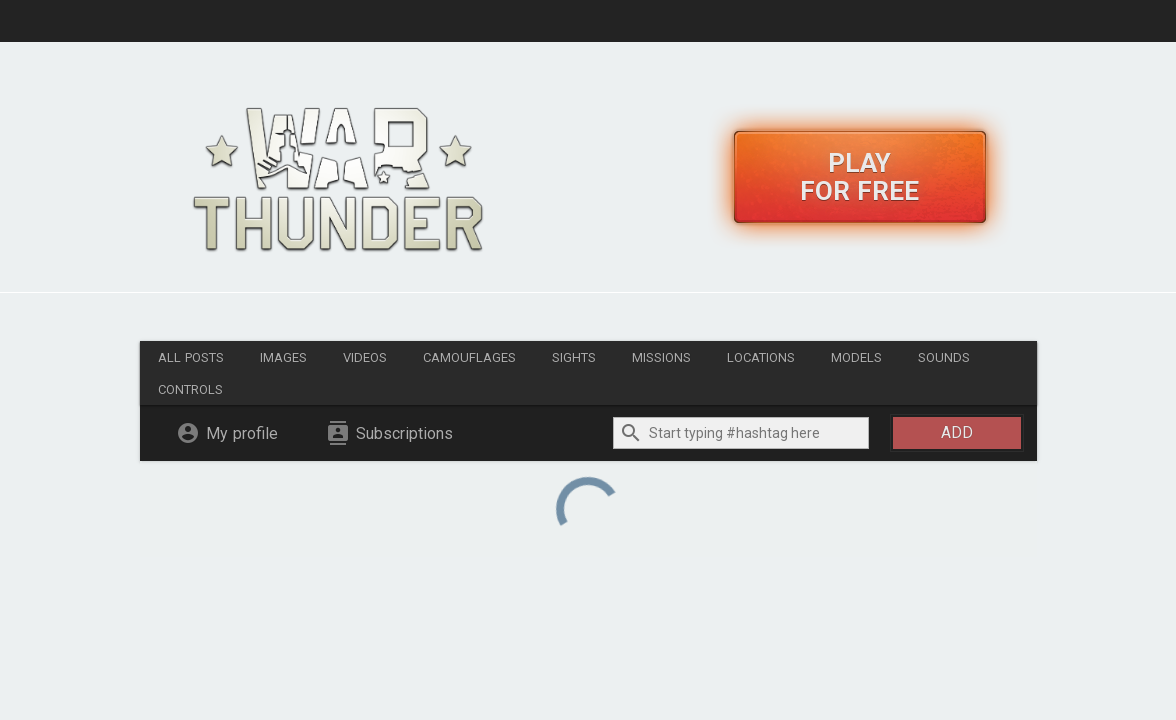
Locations (761, 357)
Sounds (944, 357)
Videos (365, 357)
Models (856, 357)
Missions (661, 357)
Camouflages (469, 357)
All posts (191, 357)
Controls (190, 389)
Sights (574, 357)
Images (283, 357)
